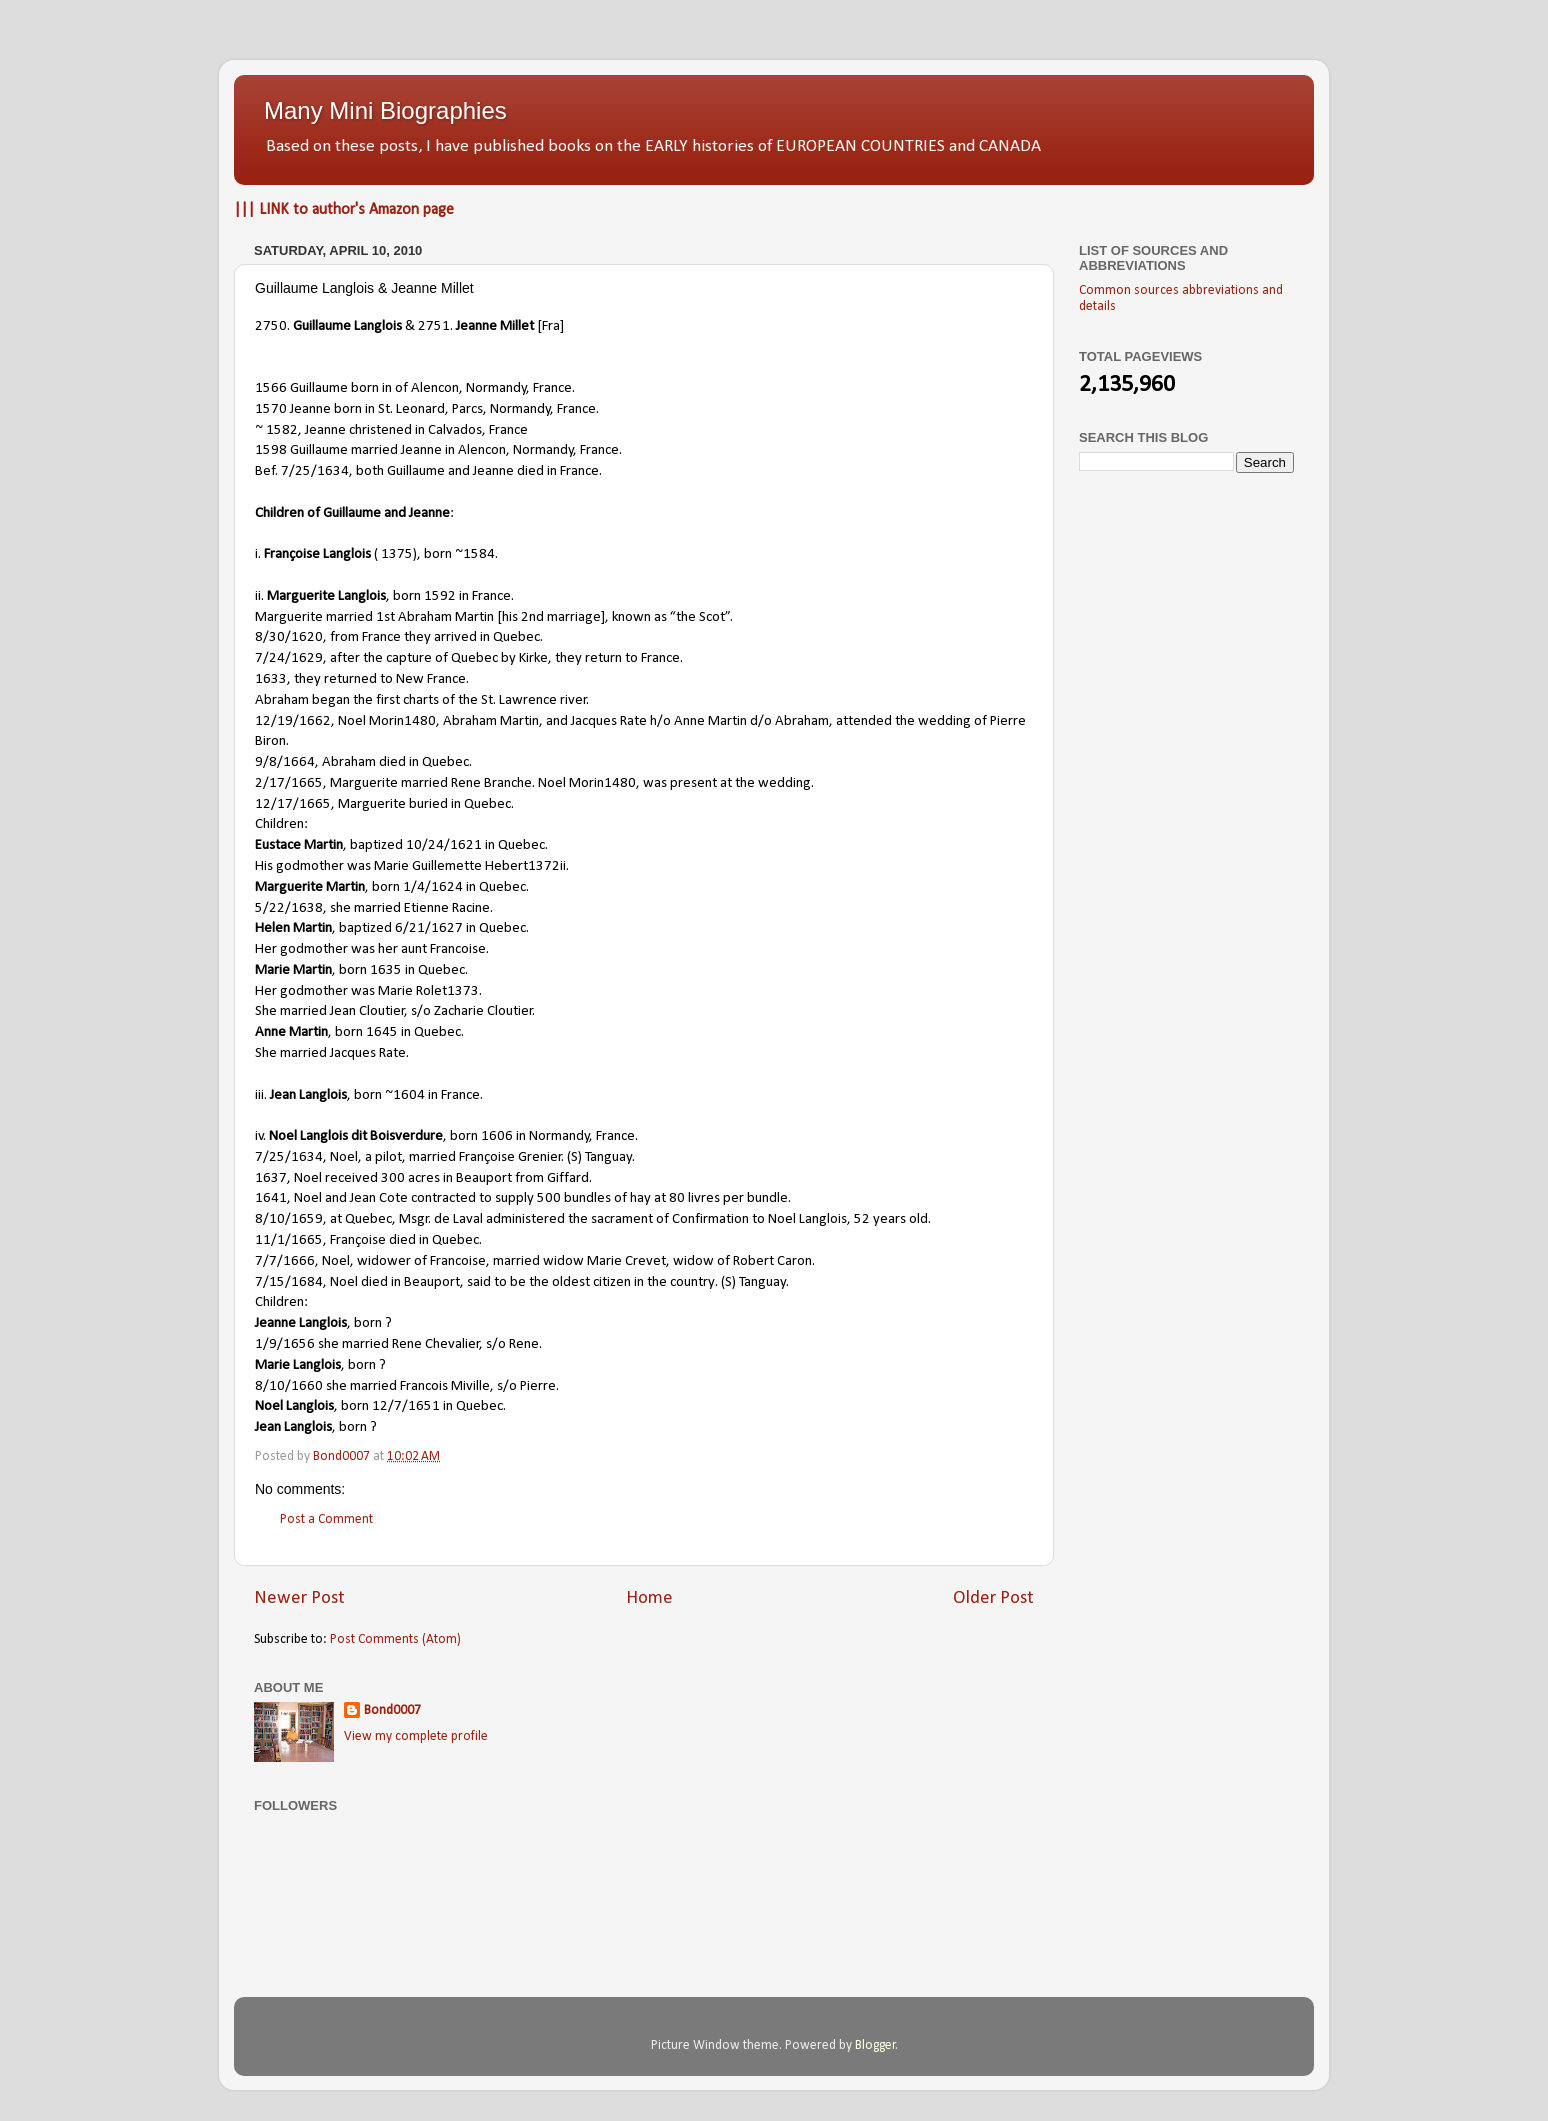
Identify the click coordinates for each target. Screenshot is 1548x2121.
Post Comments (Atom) (395, 1639)
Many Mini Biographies (385, 110)
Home (649, 1598)
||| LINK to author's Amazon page (344, 210)
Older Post (993, 1598)
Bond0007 (392, 1710)
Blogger (875, 2045)
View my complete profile (416, 1736)
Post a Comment (326, 1519)
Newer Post (299, 1598)
